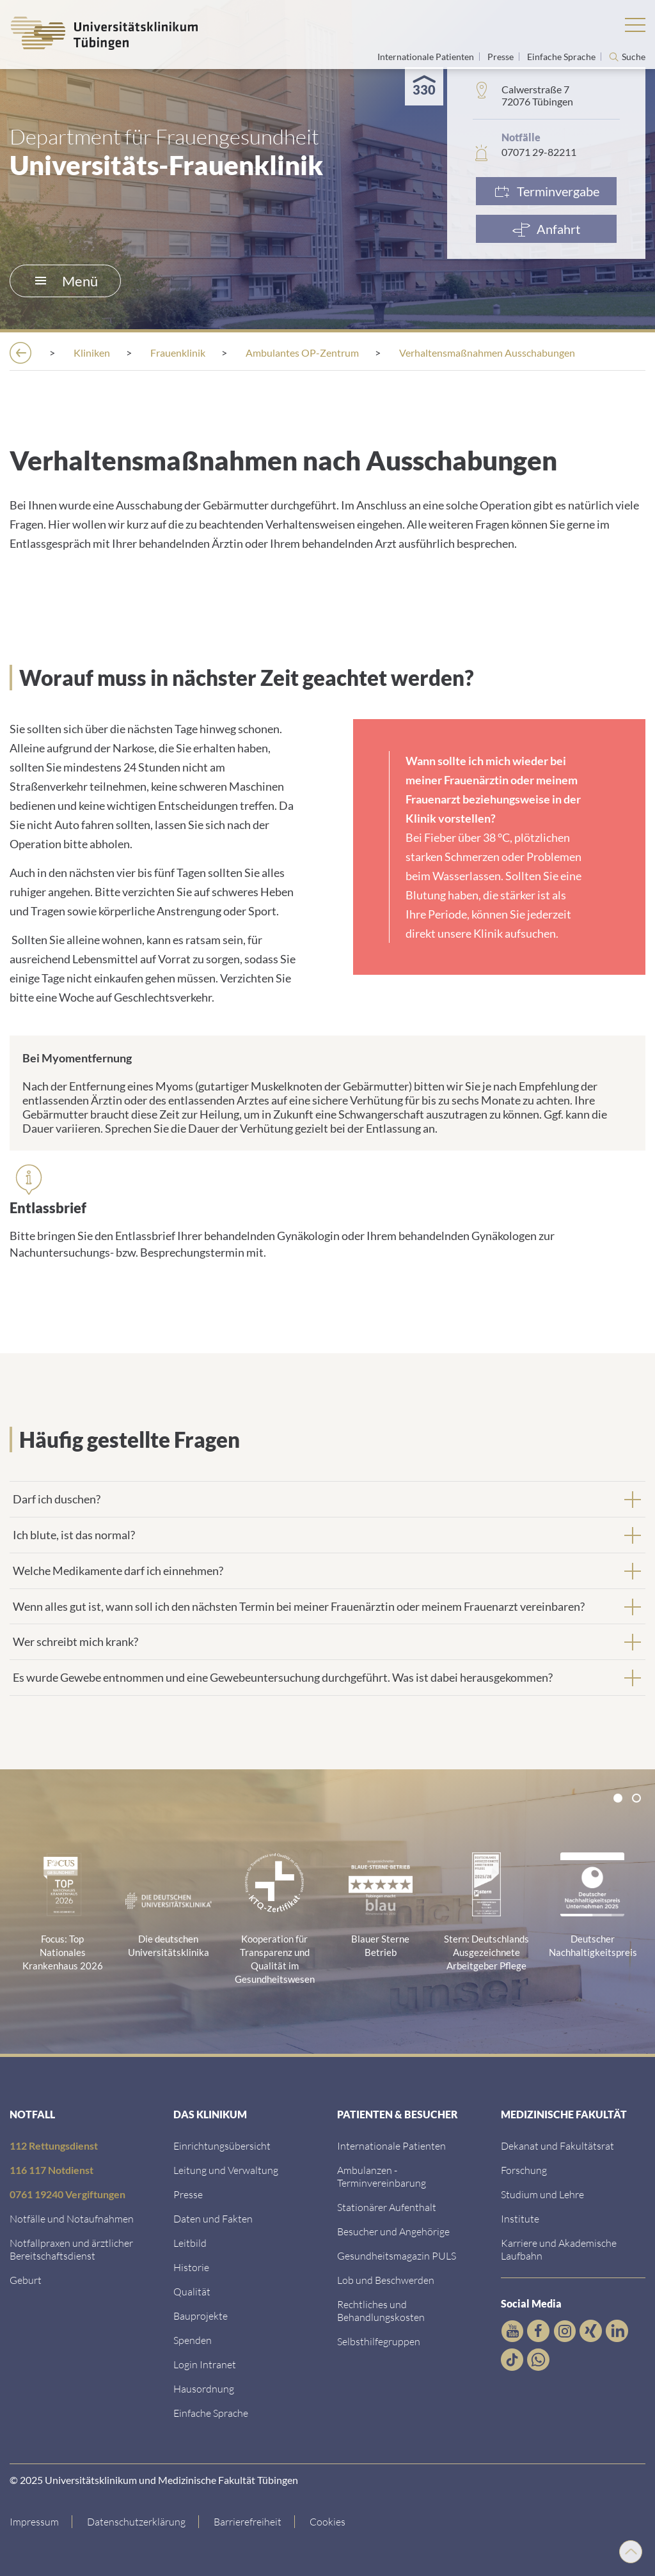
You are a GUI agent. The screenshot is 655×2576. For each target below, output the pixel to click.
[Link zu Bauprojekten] (200, 2315)
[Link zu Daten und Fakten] (213, 2218)
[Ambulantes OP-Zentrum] (302, 352)
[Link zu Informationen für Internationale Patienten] (391, 2145)
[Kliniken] (92, 352)
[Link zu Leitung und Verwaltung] (225, 2170)
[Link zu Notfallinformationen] (72, 2218)
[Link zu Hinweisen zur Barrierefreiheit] (248, 2521)
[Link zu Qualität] (191, 2291)
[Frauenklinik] (177, 352)
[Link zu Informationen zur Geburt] (26, 2280)
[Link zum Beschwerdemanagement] (385, 2280)
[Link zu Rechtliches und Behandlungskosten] (381, 2310)
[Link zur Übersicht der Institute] (520, 2218)
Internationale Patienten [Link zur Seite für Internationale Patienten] (426, 56)
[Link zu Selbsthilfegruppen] (378, 2341)
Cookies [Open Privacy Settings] (327, 2521)
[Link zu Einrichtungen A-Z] (222, 2145)
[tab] (327, 1499)
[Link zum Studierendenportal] (542, 2194)
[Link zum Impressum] (41, 2521)
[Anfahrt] (546, 229)
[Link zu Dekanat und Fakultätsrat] (557, 2145)
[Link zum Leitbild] (190, 2243)
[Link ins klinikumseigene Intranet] (204, 2364)
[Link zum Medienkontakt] (188, 2194)
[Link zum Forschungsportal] (524, 2170)
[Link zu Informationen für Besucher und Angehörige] (393, 2231)
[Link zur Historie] (191, 2267)
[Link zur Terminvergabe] (546, 191)
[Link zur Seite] (192, 2340)
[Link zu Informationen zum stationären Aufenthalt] (386, 2207)
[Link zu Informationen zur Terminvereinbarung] (381, 2176)
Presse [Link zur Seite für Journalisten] (501, 56)
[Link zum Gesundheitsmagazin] (396, 2255)
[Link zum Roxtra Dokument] (203, 2388)
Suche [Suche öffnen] (633, 57)
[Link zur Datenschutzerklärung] (136, 2521)
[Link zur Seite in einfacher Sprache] (210, 2413)
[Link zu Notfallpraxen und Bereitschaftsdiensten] (71, 2249)
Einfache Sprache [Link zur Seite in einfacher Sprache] (562, 56)
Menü (66, 281)
